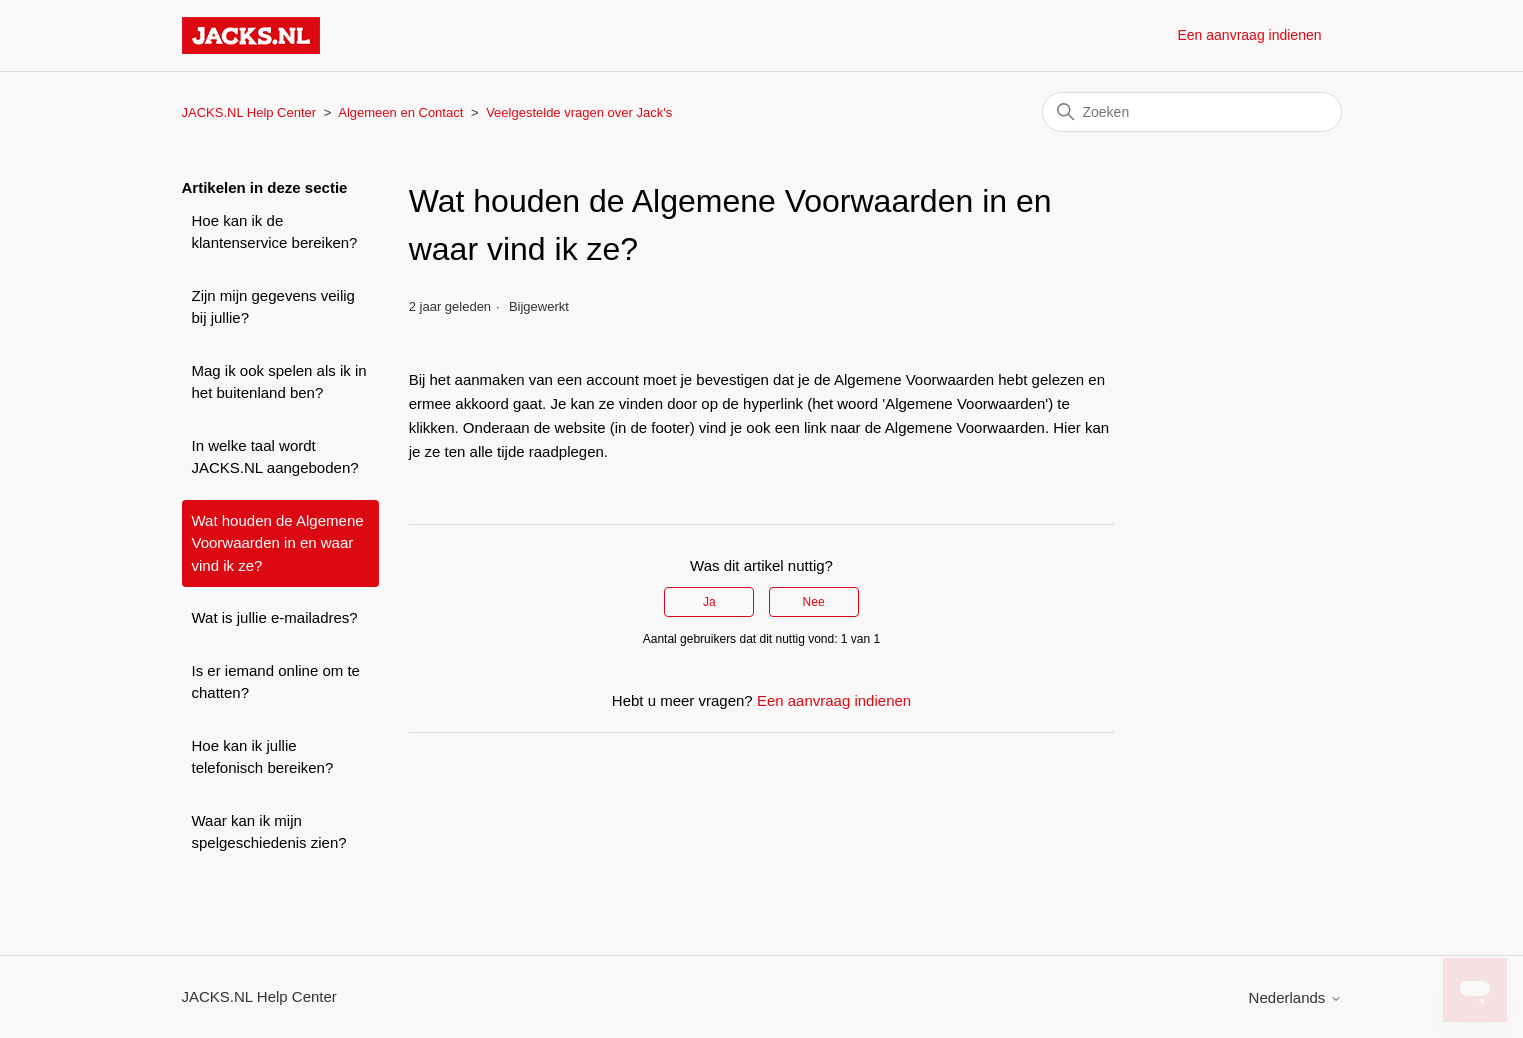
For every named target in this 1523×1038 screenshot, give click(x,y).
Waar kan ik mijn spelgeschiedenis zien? (269, 832)
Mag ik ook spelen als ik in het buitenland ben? (279, 382)
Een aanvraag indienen (1249, 35)
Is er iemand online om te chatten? (276, 682)
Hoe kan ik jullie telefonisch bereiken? (263, 757)
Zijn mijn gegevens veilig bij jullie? (273, 307)
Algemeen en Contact (400, 112)
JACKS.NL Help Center (249, 112)
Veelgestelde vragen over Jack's (579, 112)
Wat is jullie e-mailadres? (275, 617)
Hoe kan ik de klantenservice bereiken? (275, 232)
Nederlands (1295, 997)
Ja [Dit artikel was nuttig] (709, 602)
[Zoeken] (1192, 112)
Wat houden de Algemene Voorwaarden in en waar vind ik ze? (278, 543)
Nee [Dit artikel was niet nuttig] (814, 602)
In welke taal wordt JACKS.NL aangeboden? (275, 457)
